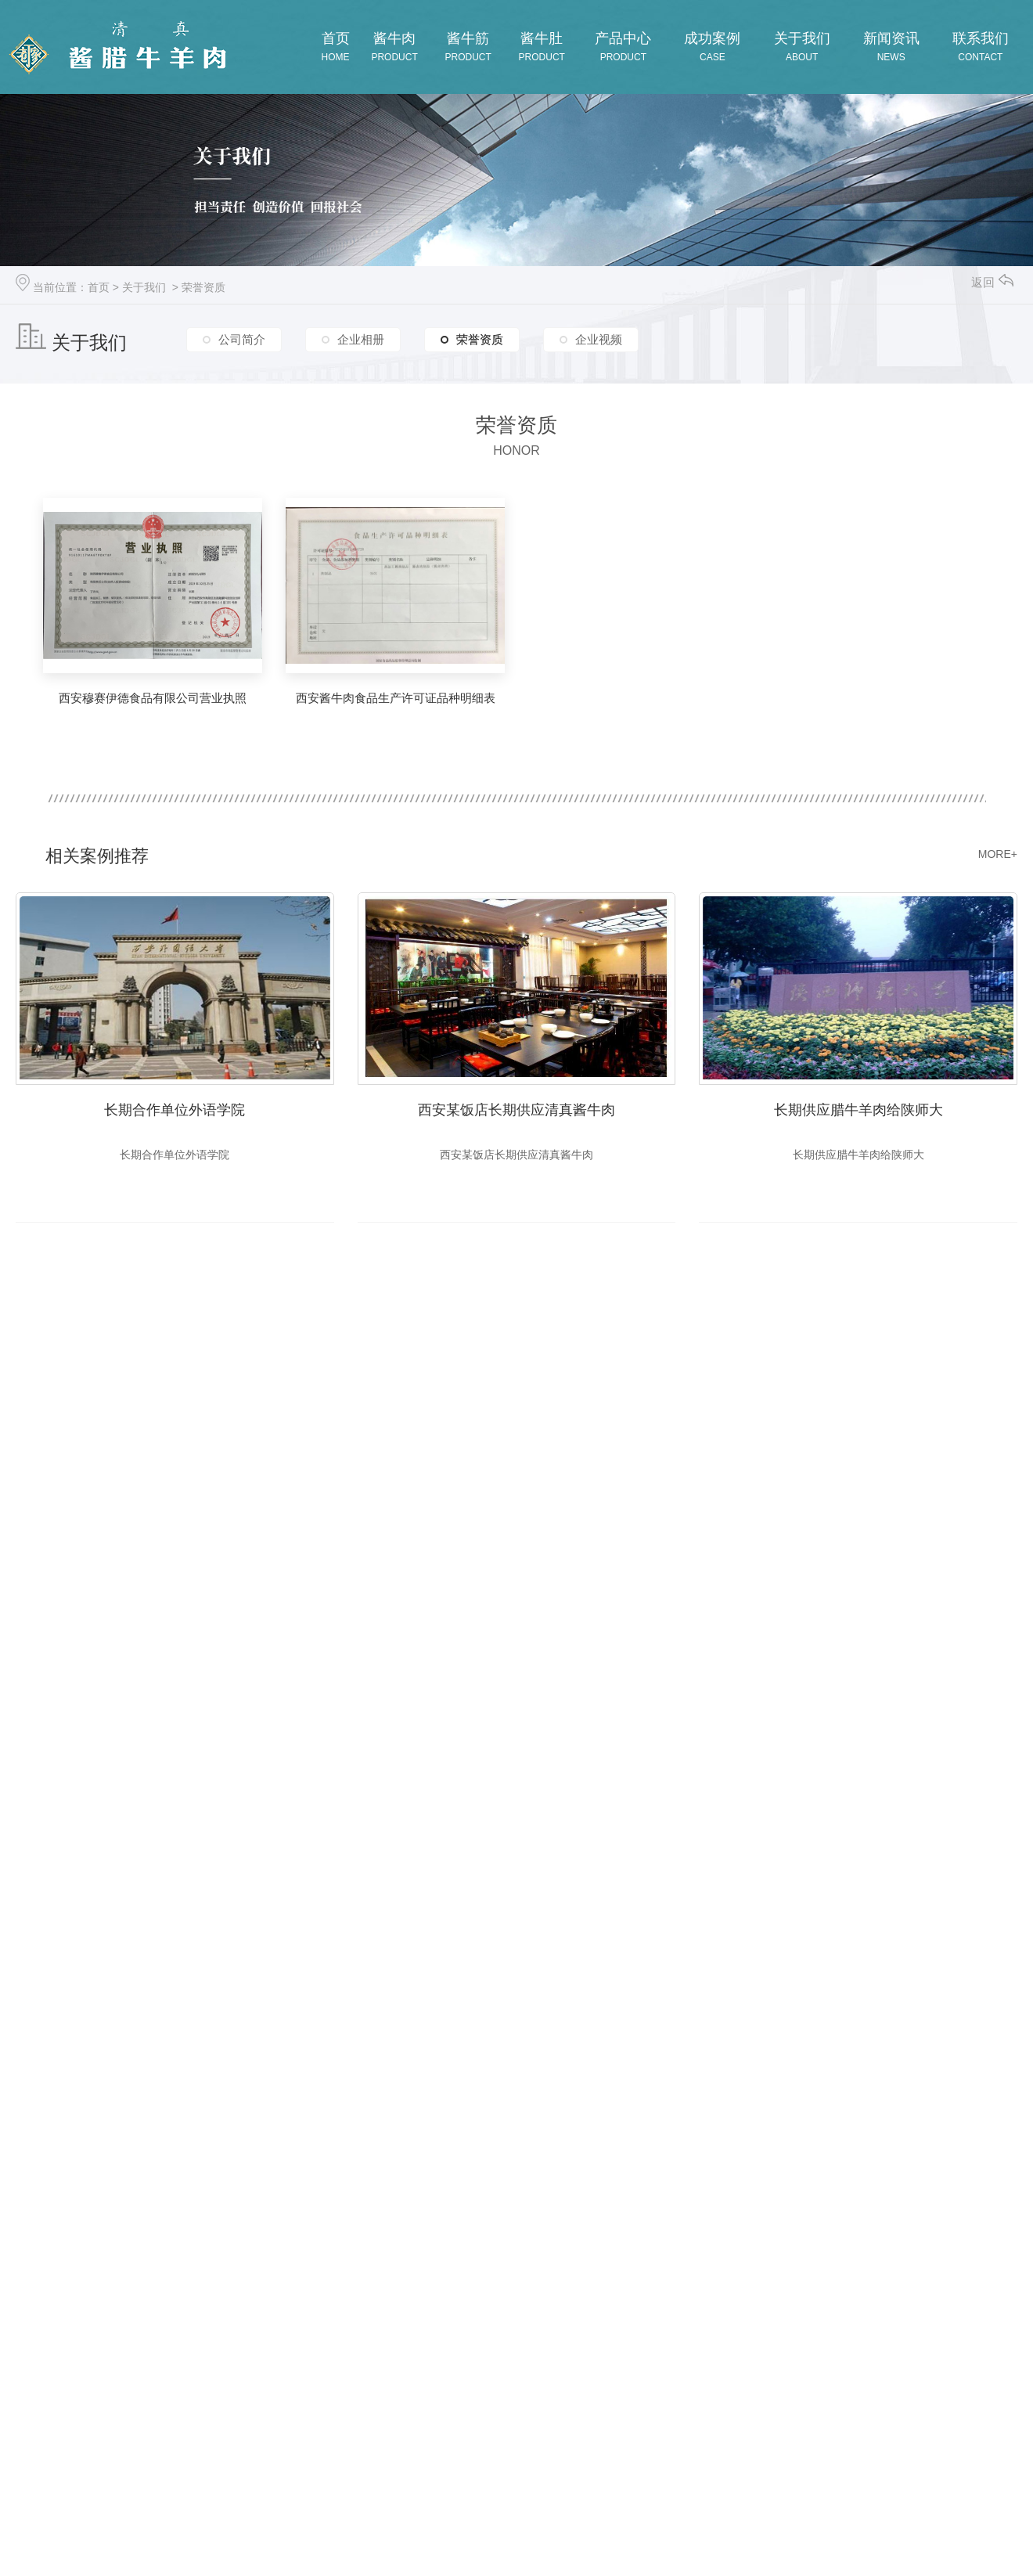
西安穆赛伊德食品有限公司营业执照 (153, 697)
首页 (99, 287)
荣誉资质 (203, 287)
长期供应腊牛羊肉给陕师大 (858, 1109)
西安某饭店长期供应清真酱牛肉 (516, 1109)
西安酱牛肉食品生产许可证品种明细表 (395, 697)
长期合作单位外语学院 (174, 1109)
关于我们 (144, 287)
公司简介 (241, 340)
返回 (992, 282)
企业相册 (360, 340)
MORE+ (997, 854)
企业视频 (598, 340)
